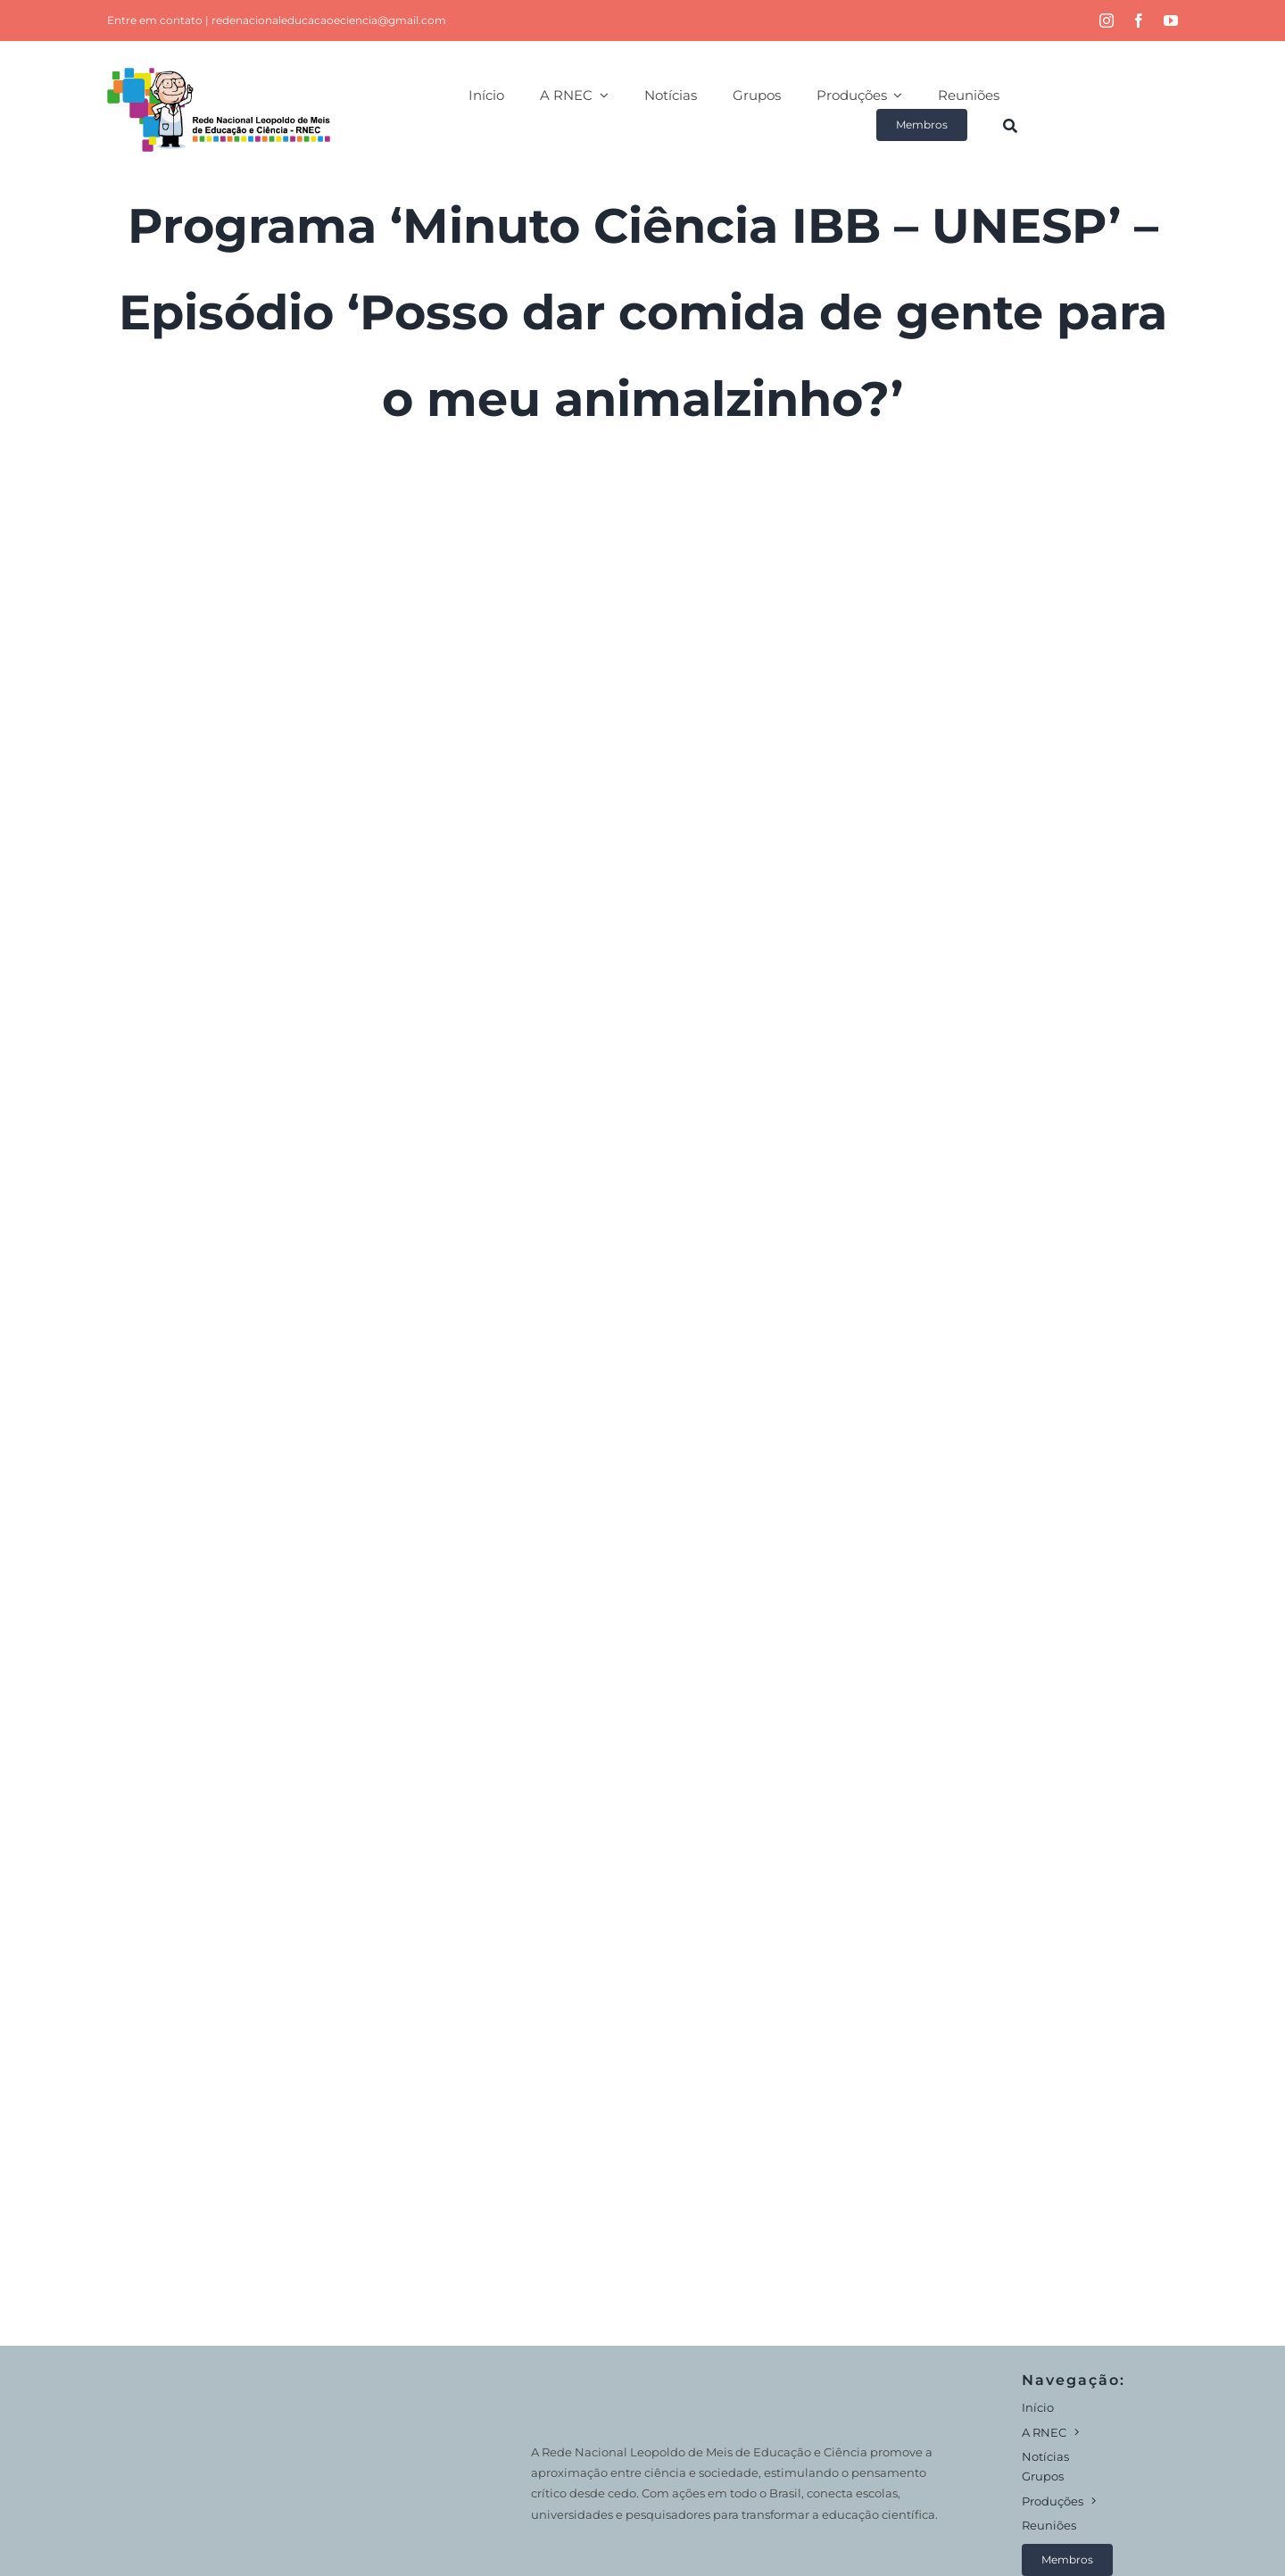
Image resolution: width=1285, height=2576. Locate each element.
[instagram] (1106, 20)
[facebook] (1139, 20)
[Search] (1010, 125)
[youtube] (1171, 20)
